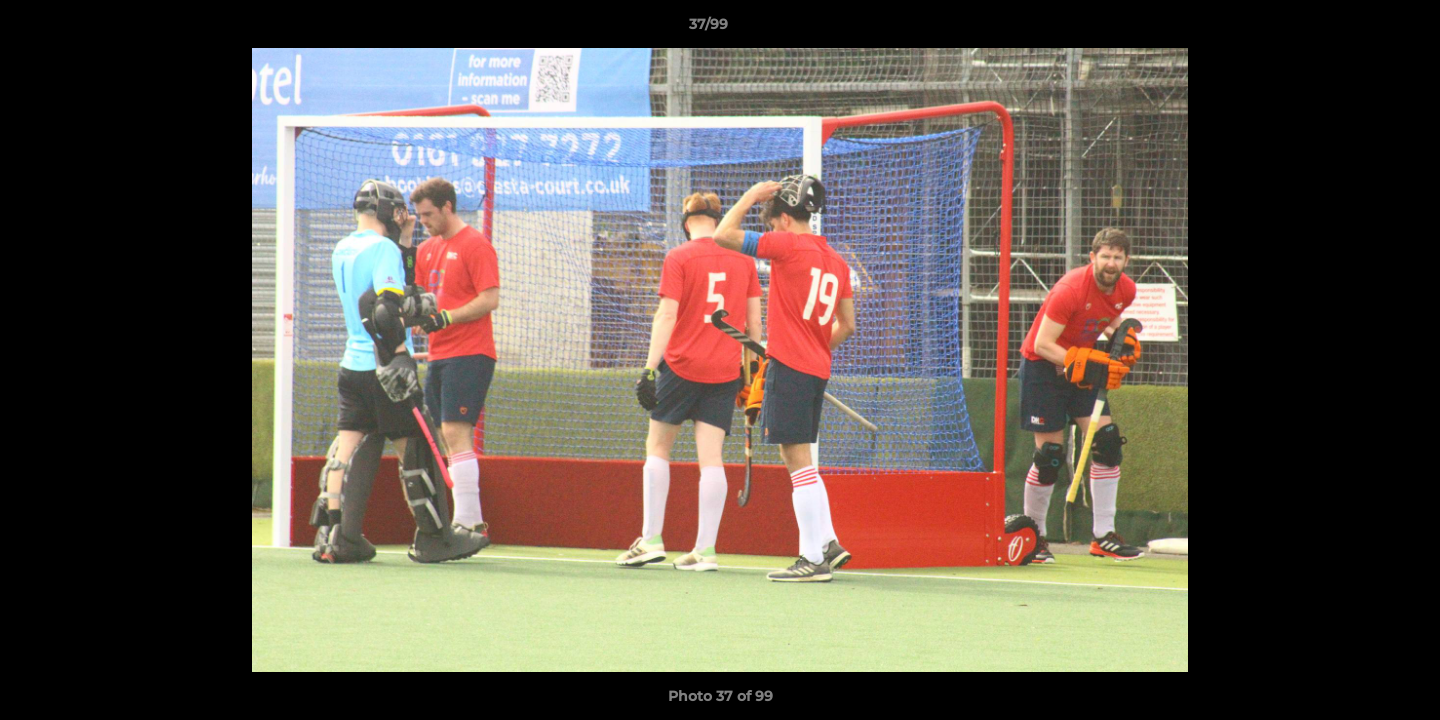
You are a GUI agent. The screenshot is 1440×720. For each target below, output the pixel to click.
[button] (1356, 29)
